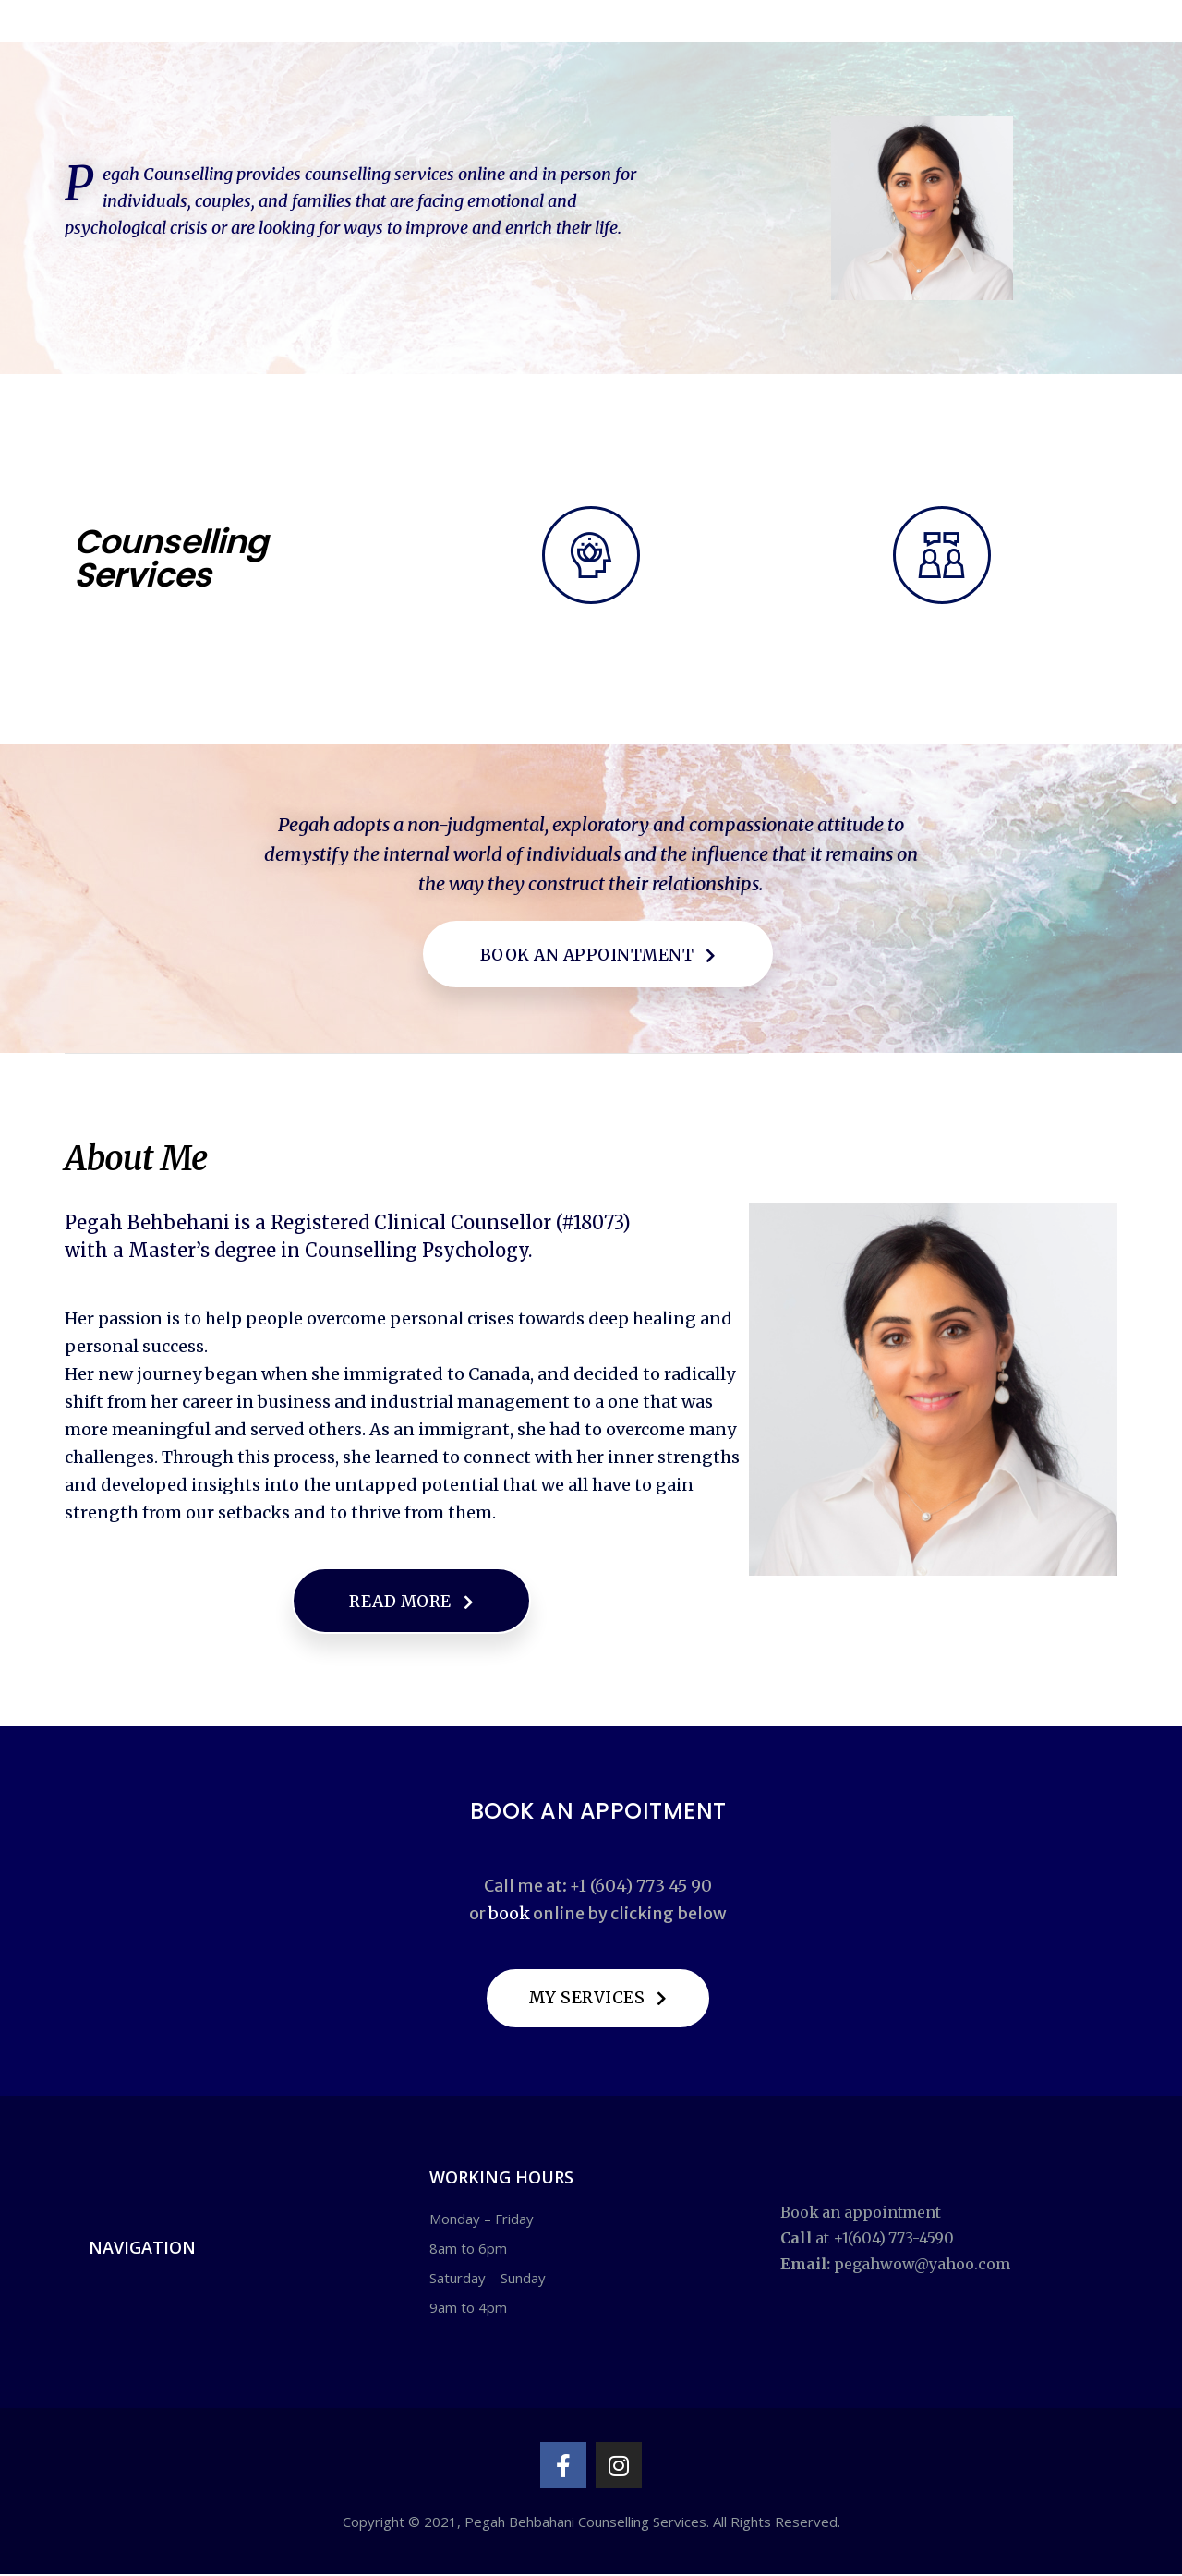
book (509, 1914)
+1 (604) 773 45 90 (641, 1886)
